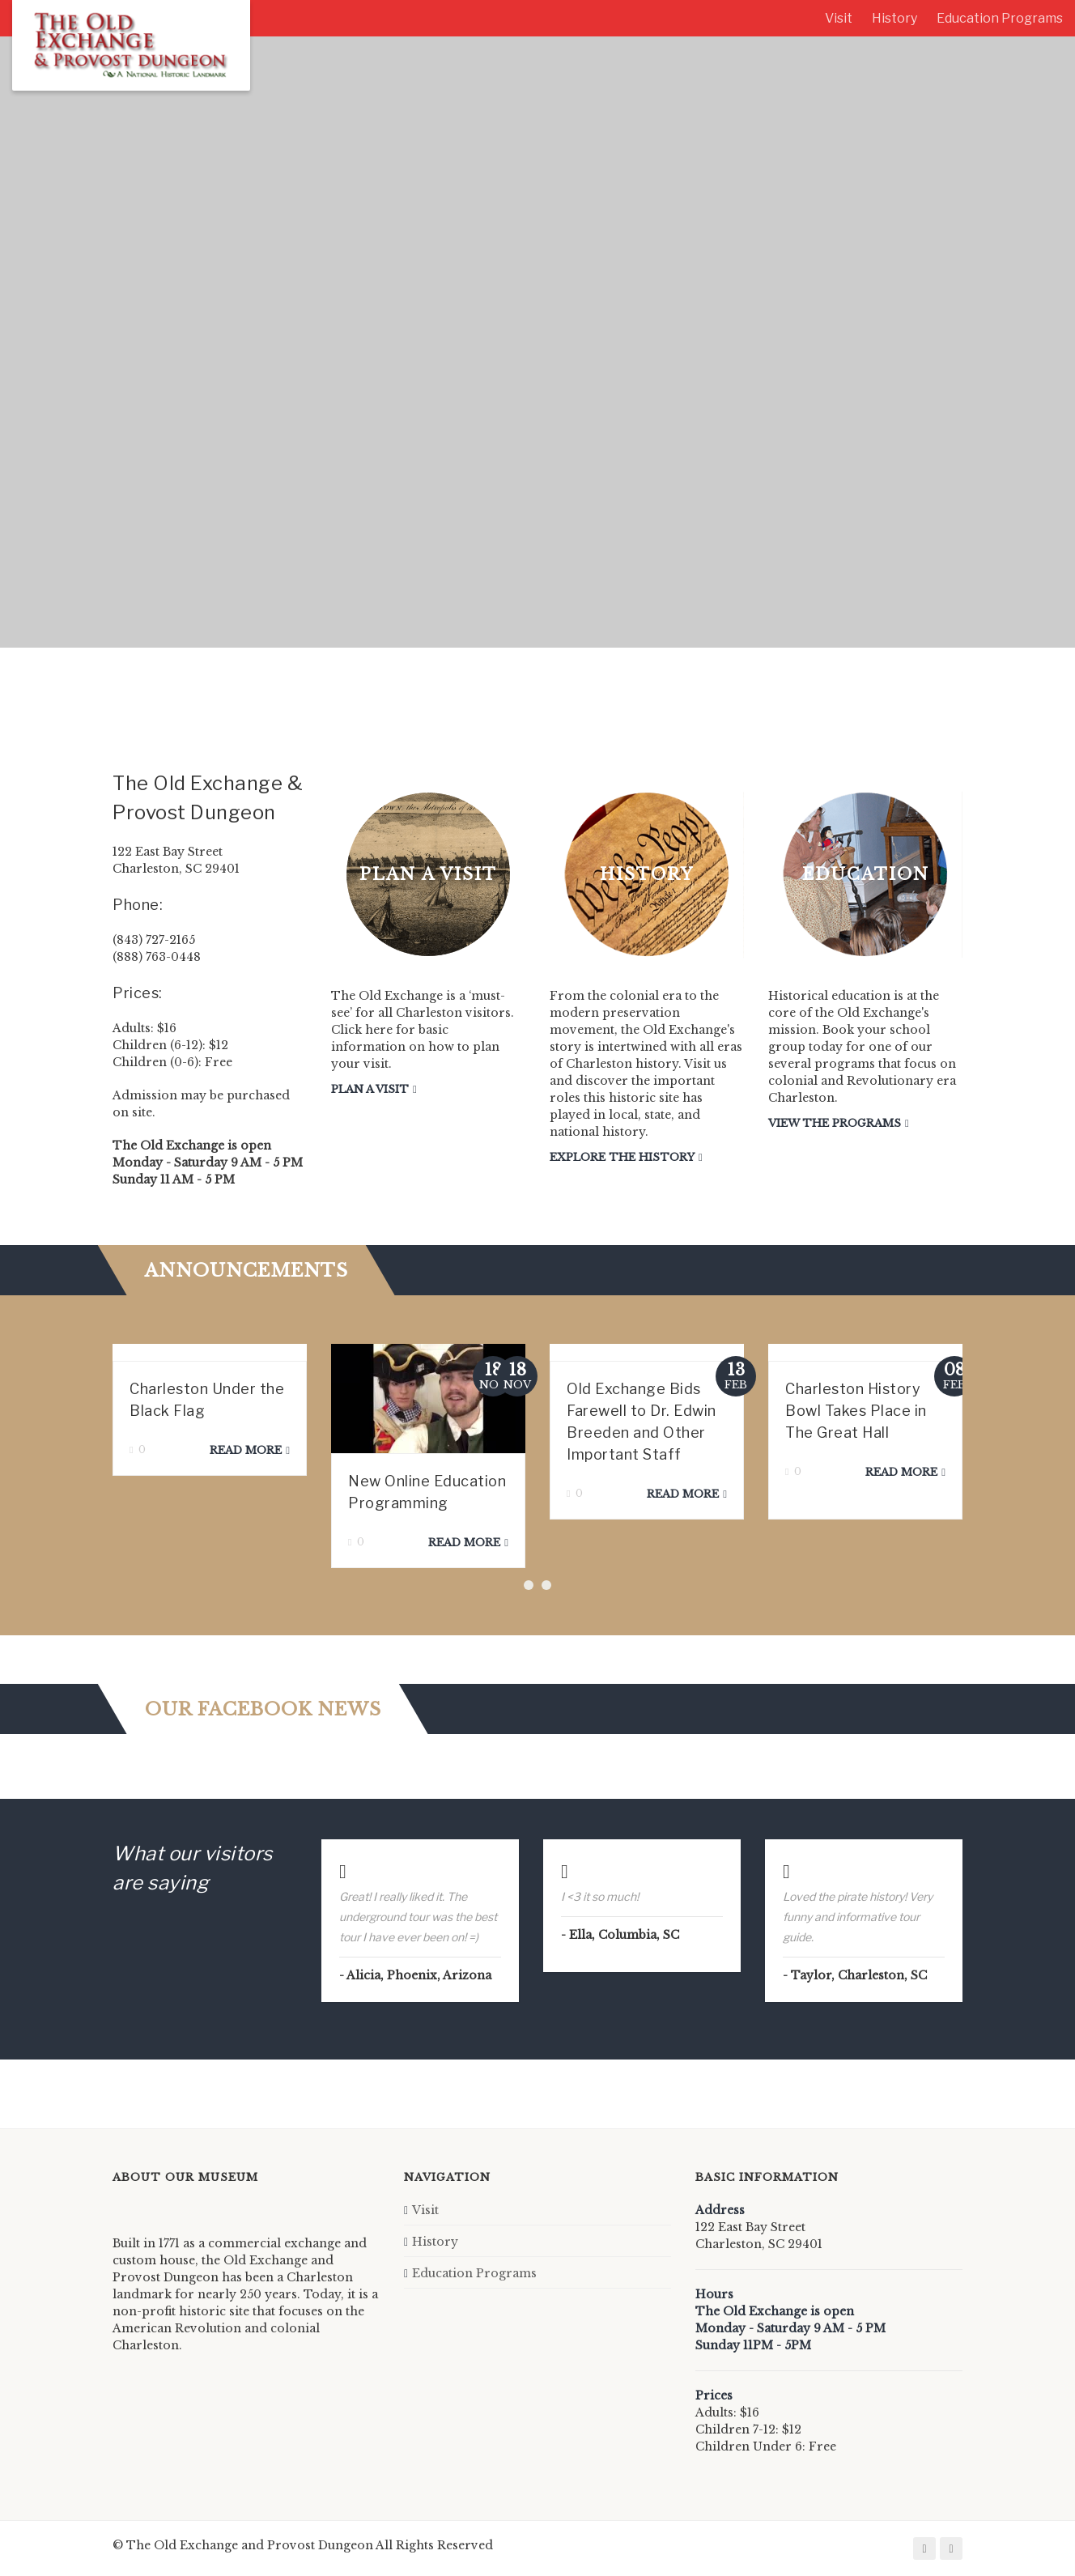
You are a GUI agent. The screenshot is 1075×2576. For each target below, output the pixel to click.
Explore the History (622, 1157)
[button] (528, 1585)
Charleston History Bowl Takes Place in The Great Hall (856, 1410)
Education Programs (1000, 18)
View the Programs (834, 1123)
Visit (838, 18)
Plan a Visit (370, 1089)
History (894, 18)
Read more (246, 1450)
